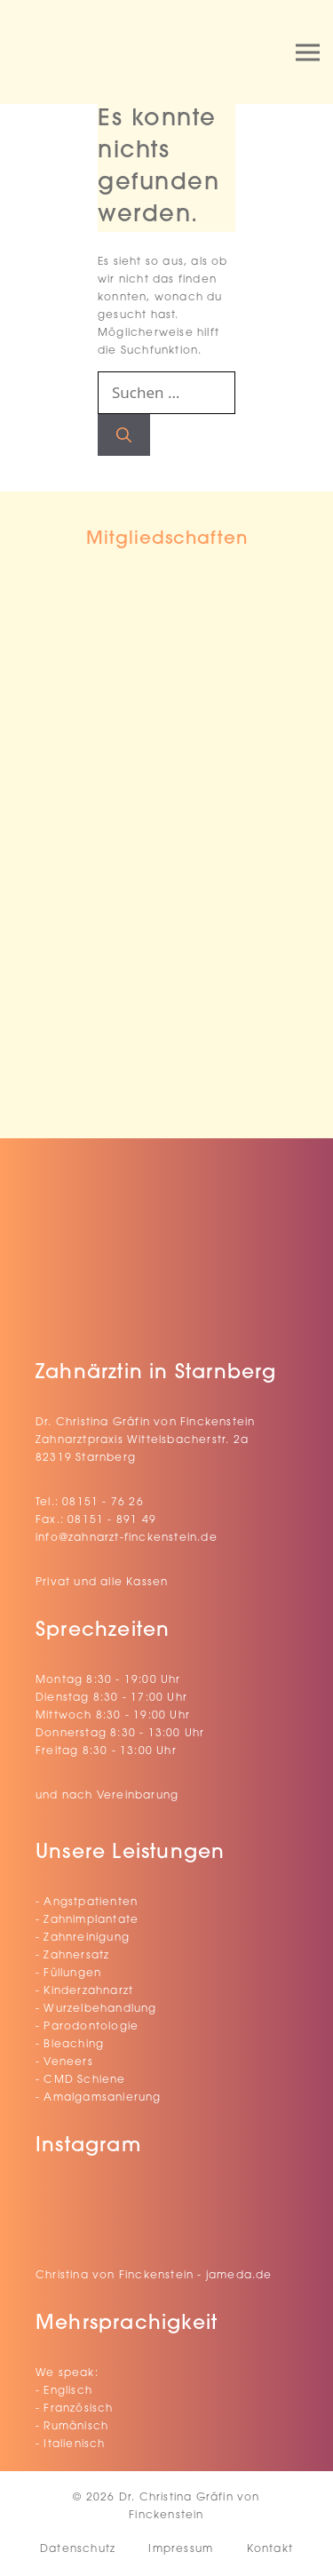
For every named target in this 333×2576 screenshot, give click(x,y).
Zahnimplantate (91, 1920)
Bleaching (74, 2044)
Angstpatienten (91, 1902)
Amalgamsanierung (102, 2098)
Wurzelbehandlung (100, 2009)
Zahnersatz (76, 1955)
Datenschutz (77, 2549)
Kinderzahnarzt (88, 1991)
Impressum (180, 2549)
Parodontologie (91, 2027)
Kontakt (270, 2549)
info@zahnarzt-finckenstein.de (127, 1538)
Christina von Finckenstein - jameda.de (154, 2275)
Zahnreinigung (87, 1938)
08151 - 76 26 (103, 1502)
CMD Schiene (84, 2080)
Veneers (68, 2062)
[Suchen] (124, 435)
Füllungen (72, 1973)
